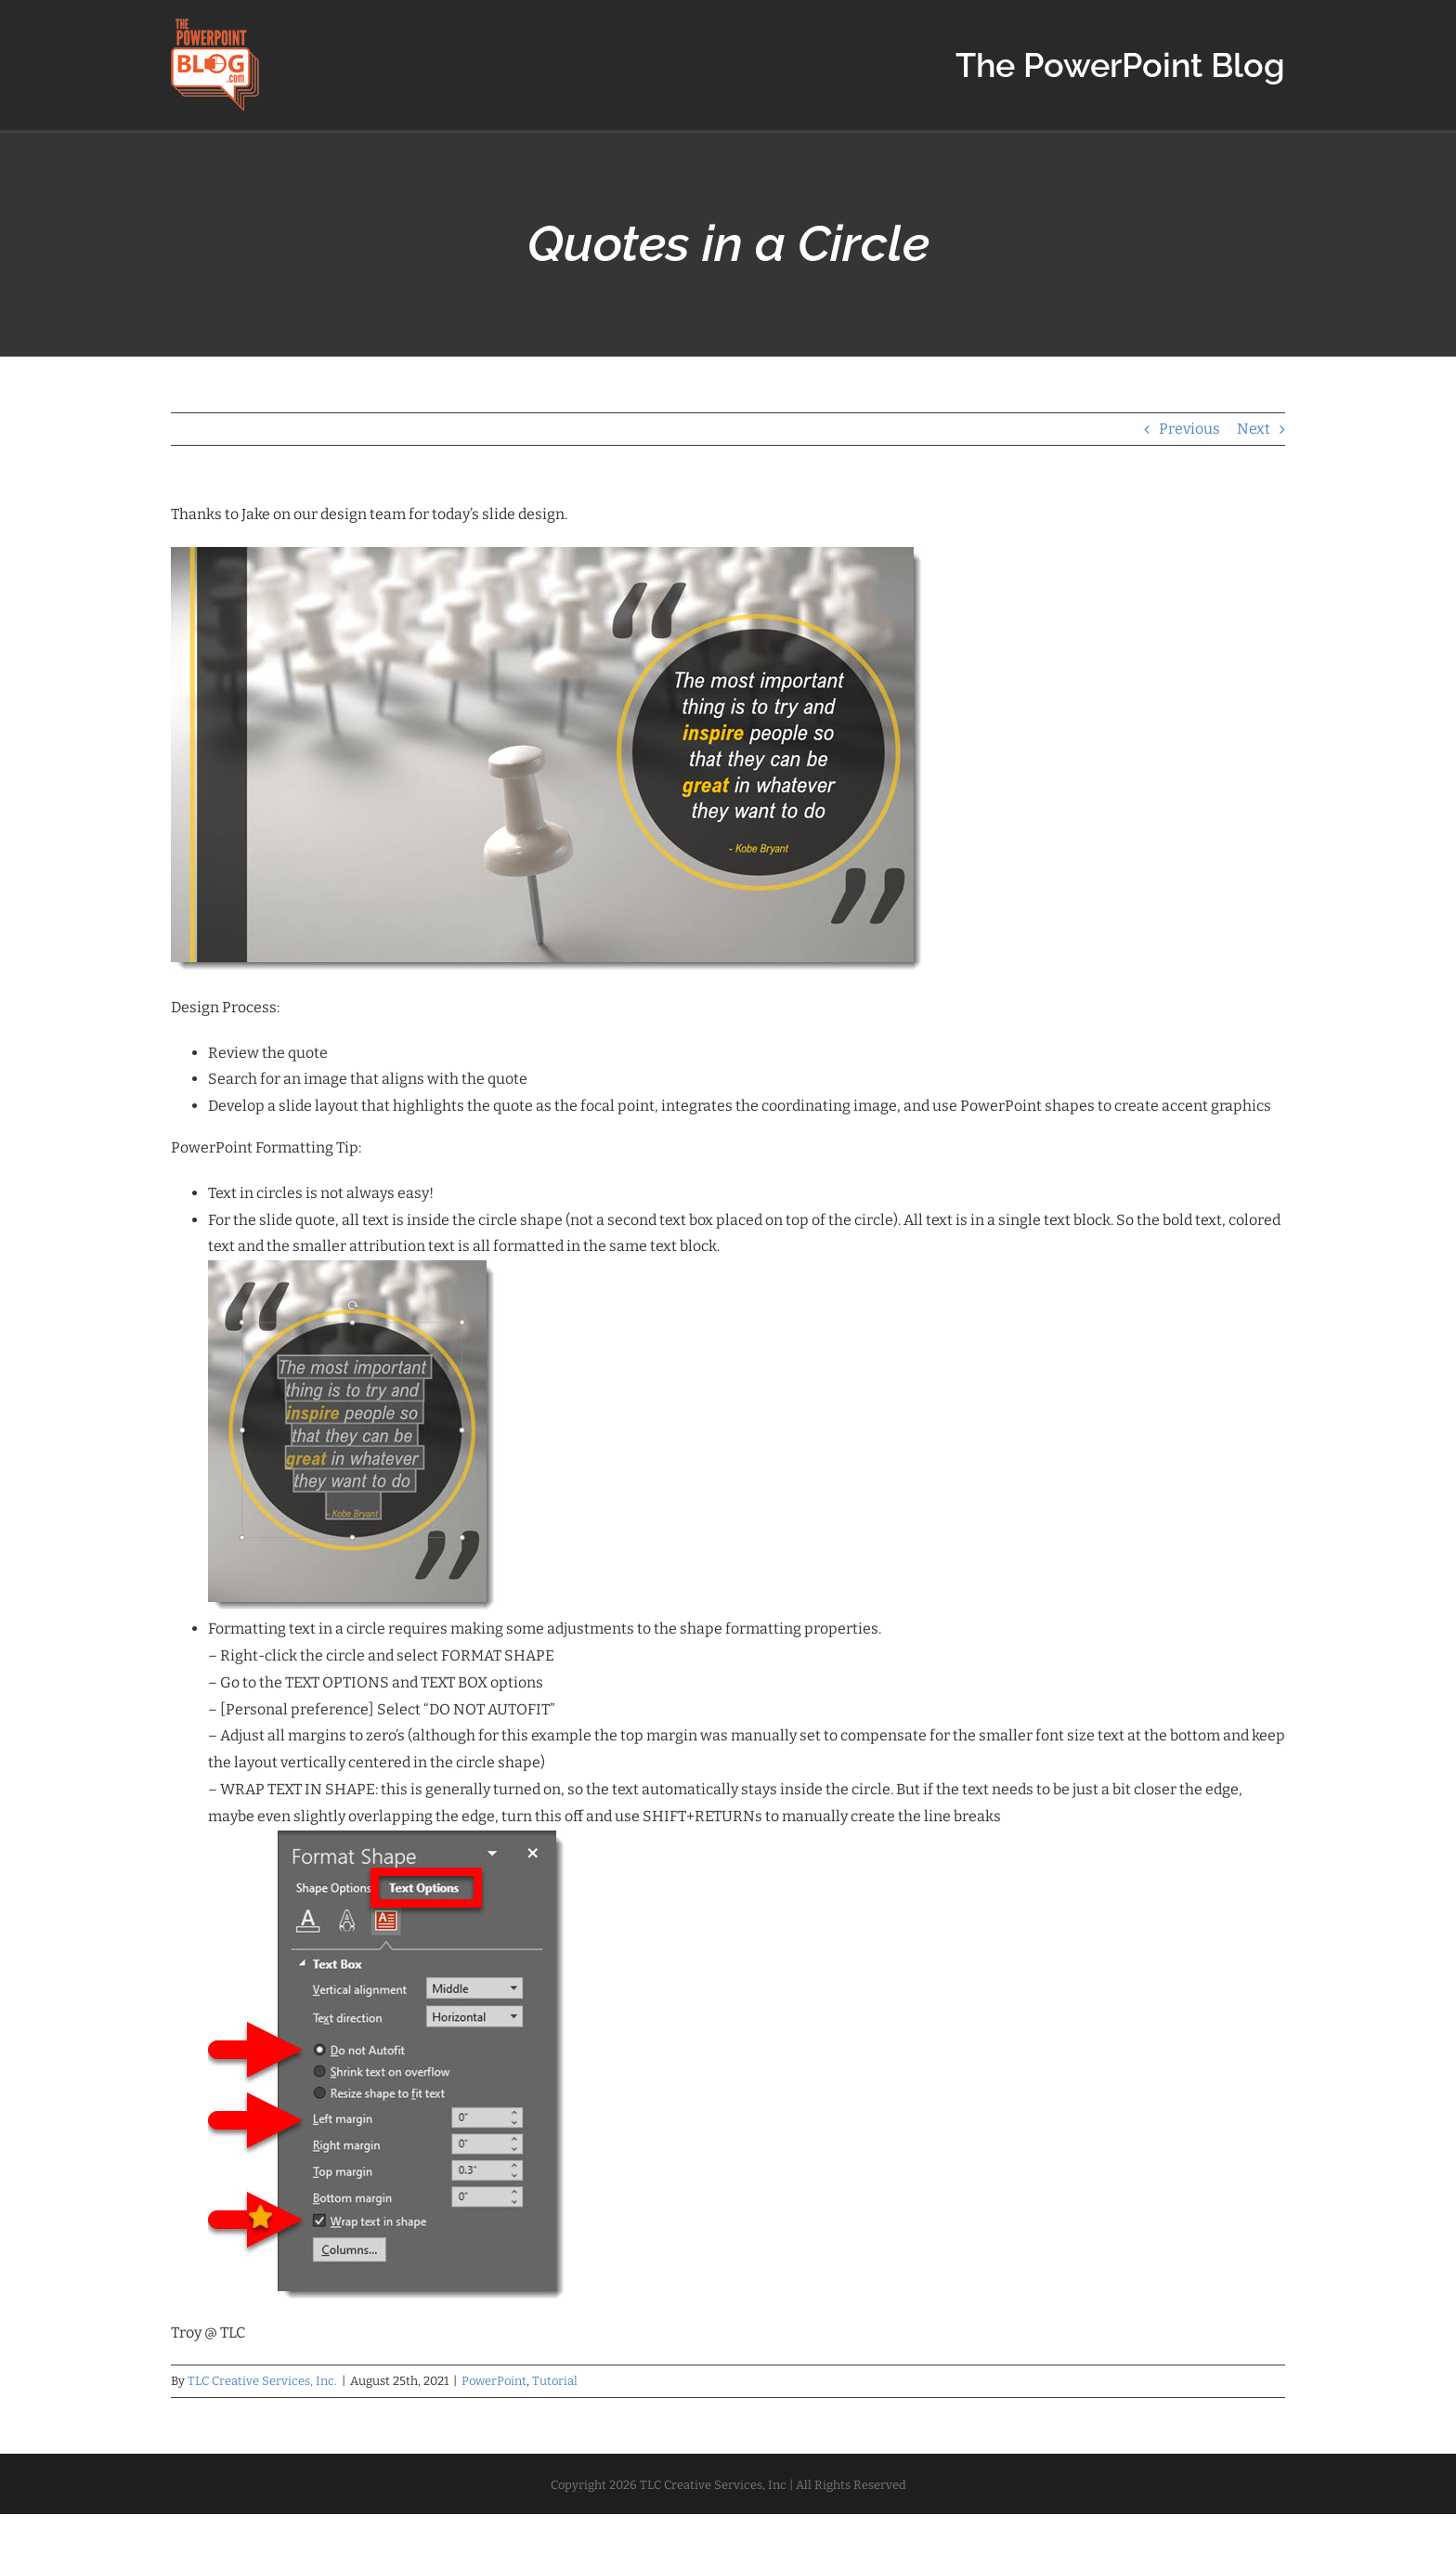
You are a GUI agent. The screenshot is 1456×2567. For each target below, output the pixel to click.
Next (1253, 428)
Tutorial (555, 2381)
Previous (1189, 428)
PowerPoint (494, 2381)
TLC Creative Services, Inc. (262, 2381)
